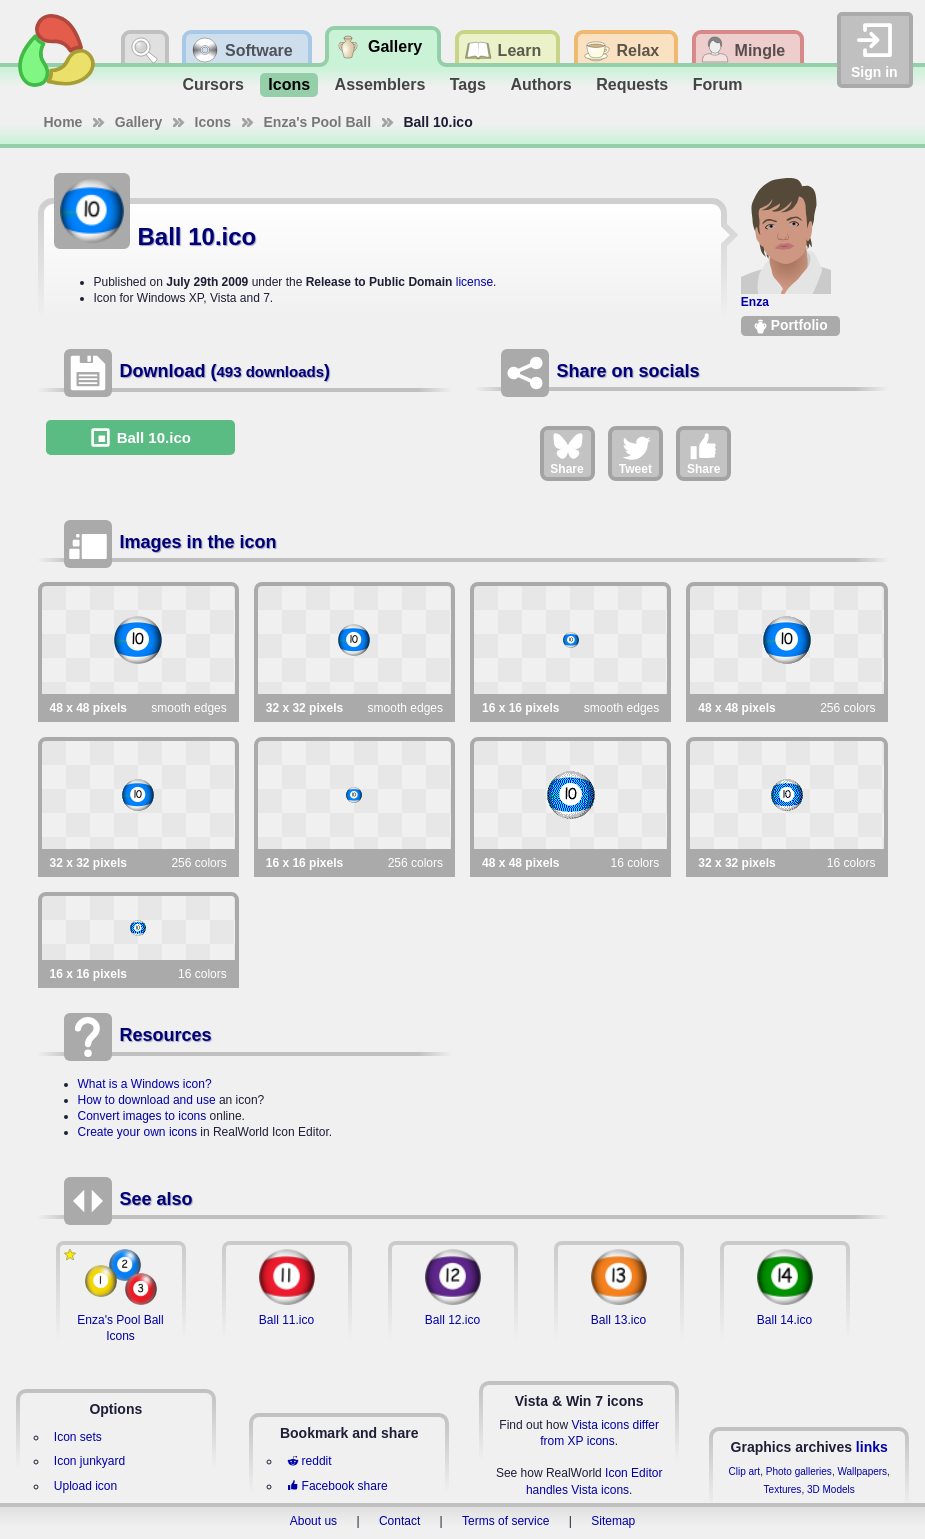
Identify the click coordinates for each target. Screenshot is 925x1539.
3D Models (831, 1489)
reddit (309, 1461)
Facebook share (337, 1486)
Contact (399, 1521)
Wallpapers (862, 1471)
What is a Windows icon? (145, 1084)
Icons (289, 84)
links (872, 1447)
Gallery (138, 122)
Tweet (635, 453)
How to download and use (147, 1100)
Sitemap (613, 1521)
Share (566, 453)
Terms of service (505, 1521)
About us (313, 1521)
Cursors (213, 84)
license (474, 282)
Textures (783, 1489)
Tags (468, 84)
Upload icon (85, 1486)
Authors (540, 84)
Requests (632, 84)
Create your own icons (137, 1132)
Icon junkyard (89, 1461)
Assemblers (380, 84)
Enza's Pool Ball (318, 122)
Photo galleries (799, 1471)
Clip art (744, 1471)
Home (63, 122)
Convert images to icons (142, 1116)
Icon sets (78, 1437)
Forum (718, 84)
